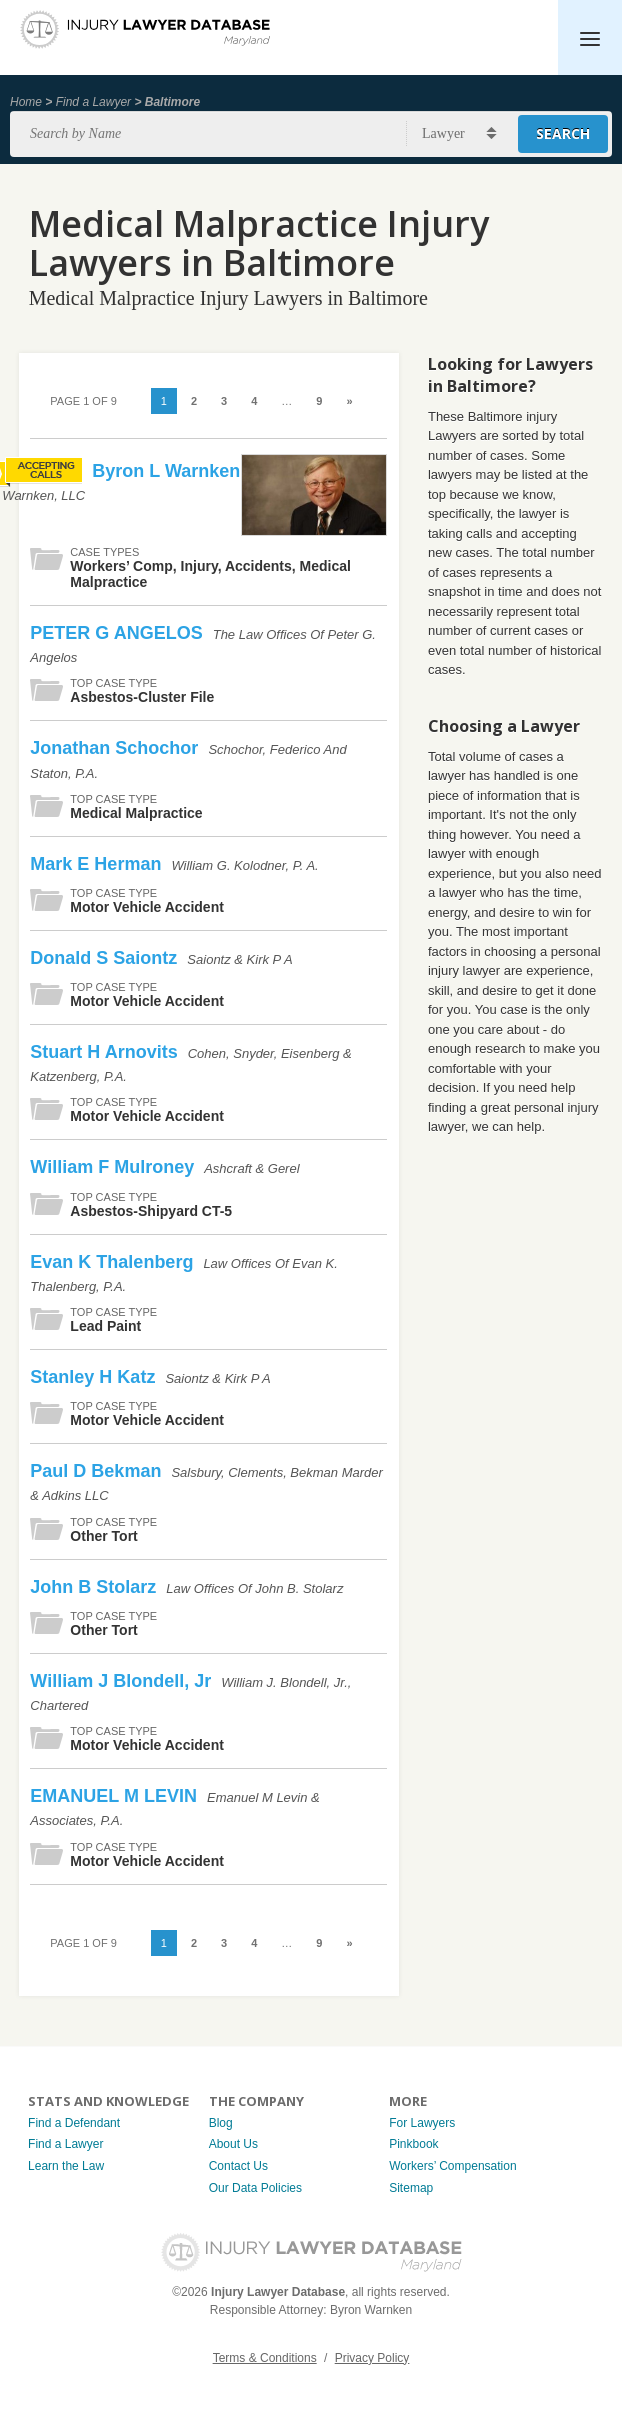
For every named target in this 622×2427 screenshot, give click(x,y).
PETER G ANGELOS (118, 633)
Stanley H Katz (95, 1377)
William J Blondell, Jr (123, 1681)
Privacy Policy (372, 2358)
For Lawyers (422, 2123)
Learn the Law (66, 2166)
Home (26, 102)
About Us (233, 2144)
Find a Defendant (74, 2123)
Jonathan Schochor (116, 748)
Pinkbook (413, 2144)
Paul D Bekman (98, 1471)
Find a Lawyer (93, 102)
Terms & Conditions (265, 2358)
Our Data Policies (255, 2188)
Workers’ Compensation (452, 2166)
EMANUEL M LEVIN (116, 1796)
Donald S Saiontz (106, 958)
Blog (221, 2123)
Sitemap (411, 2188)
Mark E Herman (98, 864)
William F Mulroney (114, 1167)
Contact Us (238, 2166)
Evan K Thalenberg (114, 1262)
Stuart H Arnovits (106, 1052)
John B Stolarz (95, 1587)
